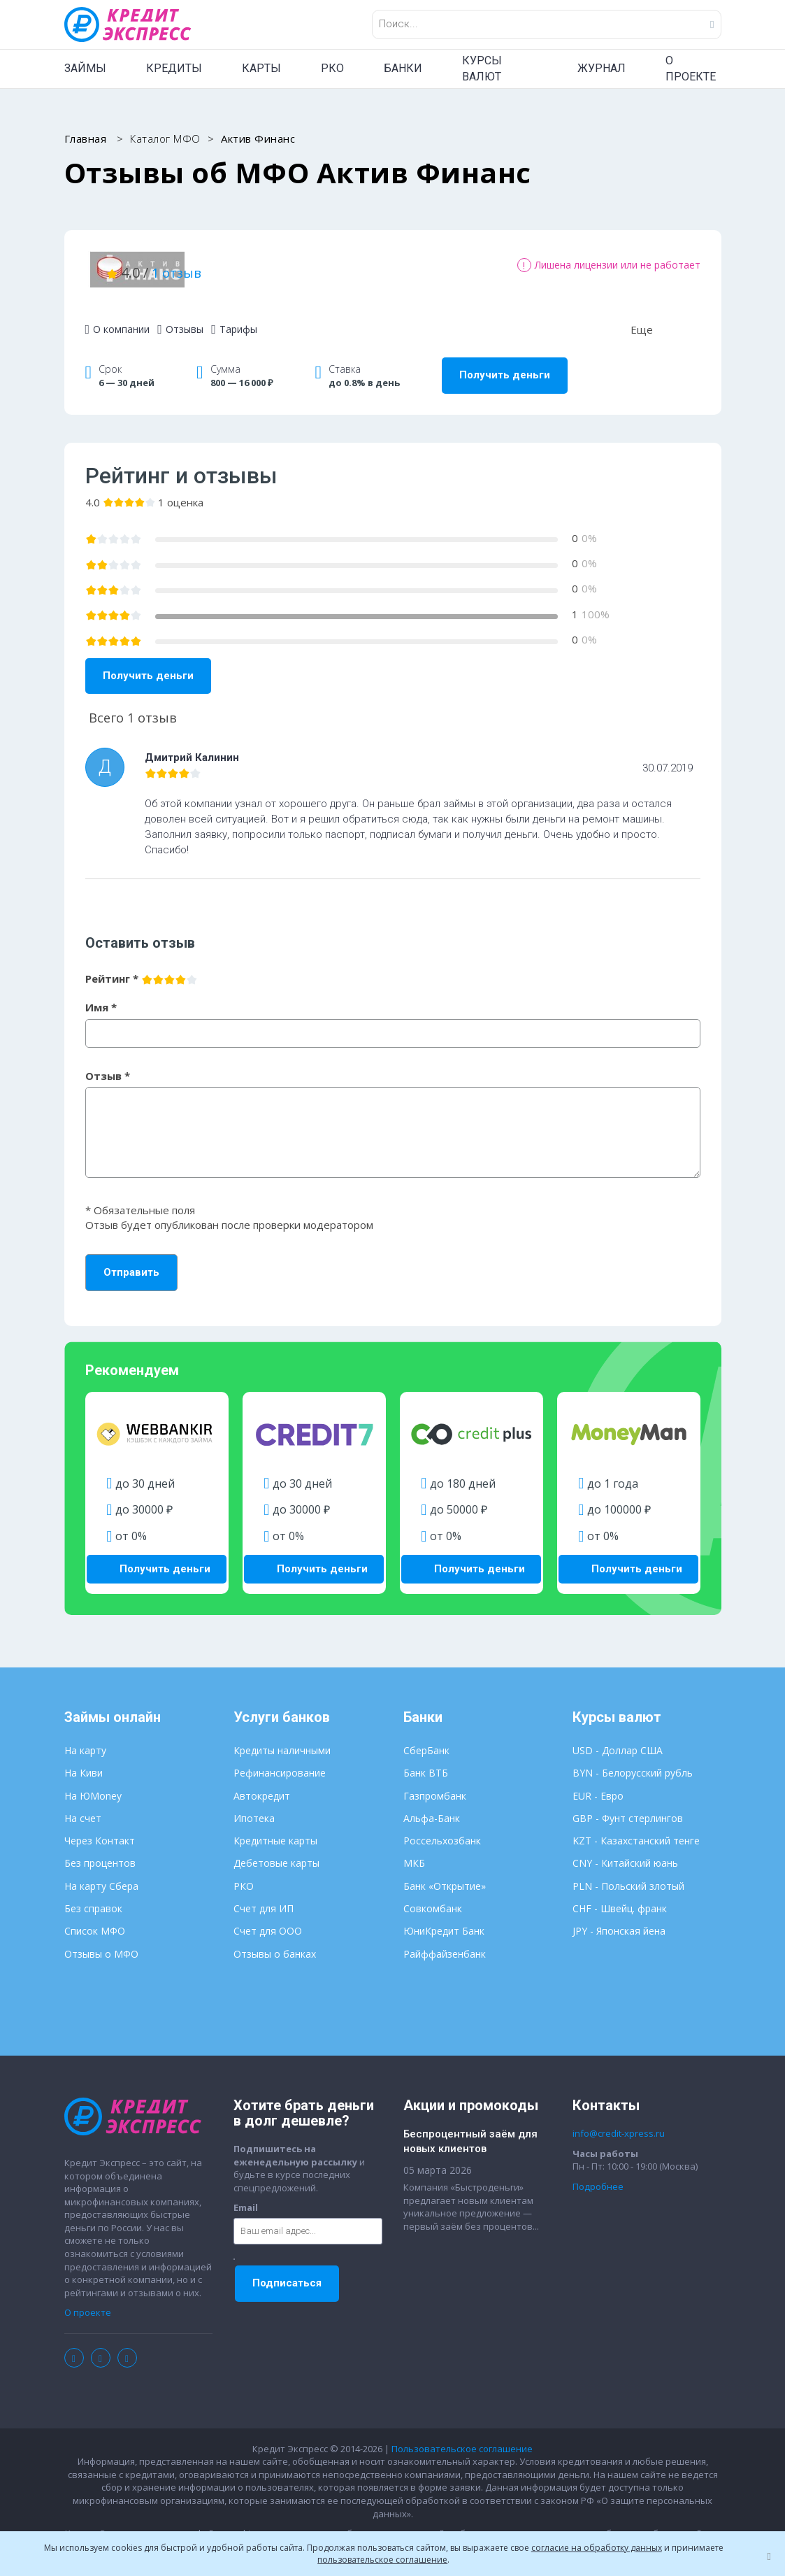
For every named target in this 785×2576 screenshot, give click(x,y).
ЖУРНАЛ (601, 68)
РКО (332, 68)
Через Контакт (99, 1829)
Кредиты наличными (282, 1739)
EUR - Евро (598, 1784)
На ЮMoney (93, 1784)
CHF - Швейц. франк (619, 1897)
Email (245, 2196)
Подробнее (598, 2175)
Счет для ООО (267, 1919)
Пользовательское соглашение (462, 2437)
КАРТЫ (261, 68)
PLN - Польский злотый (628, 1874)
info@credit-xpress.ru (618, 2122)
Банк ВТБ (425, 1761)
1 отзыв (339, 267)
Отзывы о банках (274, 1942)
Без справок (93, 1897)
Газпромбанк (434, 1784)
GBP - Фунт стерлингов (627, 1807)
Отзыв (107, 1067)
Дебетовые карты (276, 1852)
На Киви (83, 1761)
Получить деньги (504, 366)
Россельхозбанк (442, 1829)
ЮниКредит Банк (443, 1919)
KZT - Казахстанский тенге (636, 1829)
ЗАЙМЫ (85, 68)
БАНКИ (403, 68)
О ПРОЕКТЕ (690, 68)
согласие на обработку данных (596, 2548)
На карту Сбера (101, 1874)
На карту (85, 1739)
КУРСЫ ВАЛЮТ (482, 68)
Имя (101, 999)
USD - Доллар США (617, 1739)
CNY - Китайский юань (625, 1852)
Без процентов (100, 1852)
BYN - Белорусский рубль (632, 1761)
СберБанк (426, 1739)
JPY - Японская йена (618, 1919)
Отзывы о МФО (101, 1942)
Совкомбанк (432, 1897)
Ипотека (254, 1807)
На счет (82, 1807)
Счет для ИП (263, 1897)
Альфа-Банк (431, 1807)
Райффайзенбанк (444, 1942)
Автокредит (261, 1784)
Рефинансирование (279, 1761)
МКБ (414, 1852)
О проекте (87, 2301)
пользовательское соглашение (382, 2560)
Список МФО (94, 1919)
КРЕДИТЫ (174, 68)
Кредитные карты (275, 1829)
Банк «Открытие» (444, 1874)
